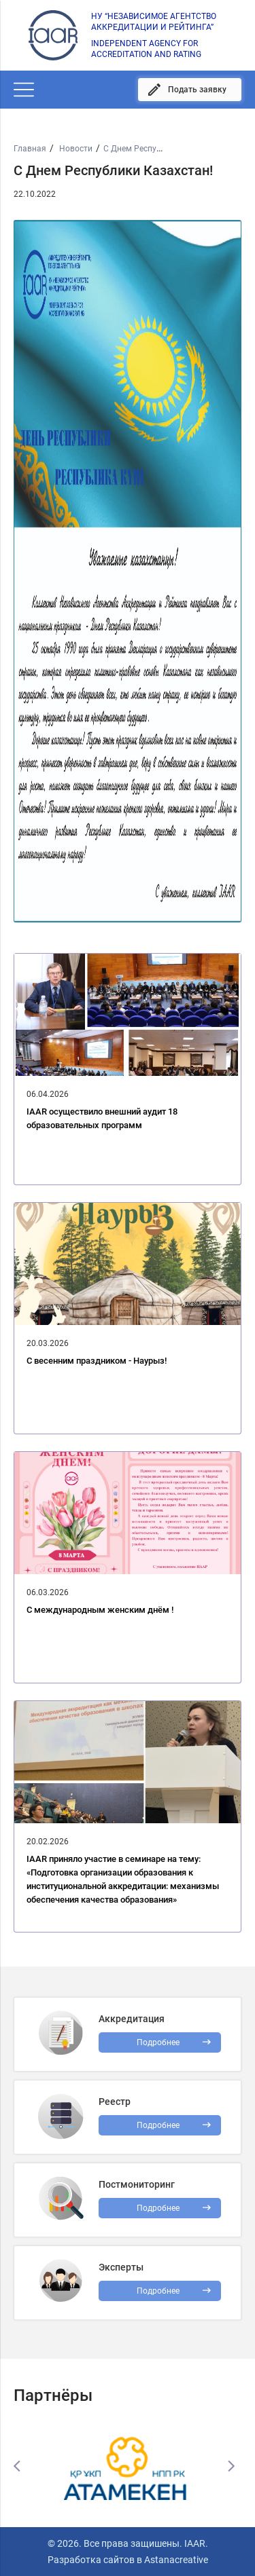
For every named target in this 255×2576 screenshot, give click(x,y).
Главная (30, 148)
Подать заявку (197, 89)
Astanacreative (175, 2559)
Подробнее (158, 2208)
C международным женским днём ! (100, 1610)
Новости (74, 148)
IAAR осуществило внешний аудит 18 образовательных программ (102, 1118)
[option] (127, 2466)
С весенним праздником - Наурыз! (97, 1361)
